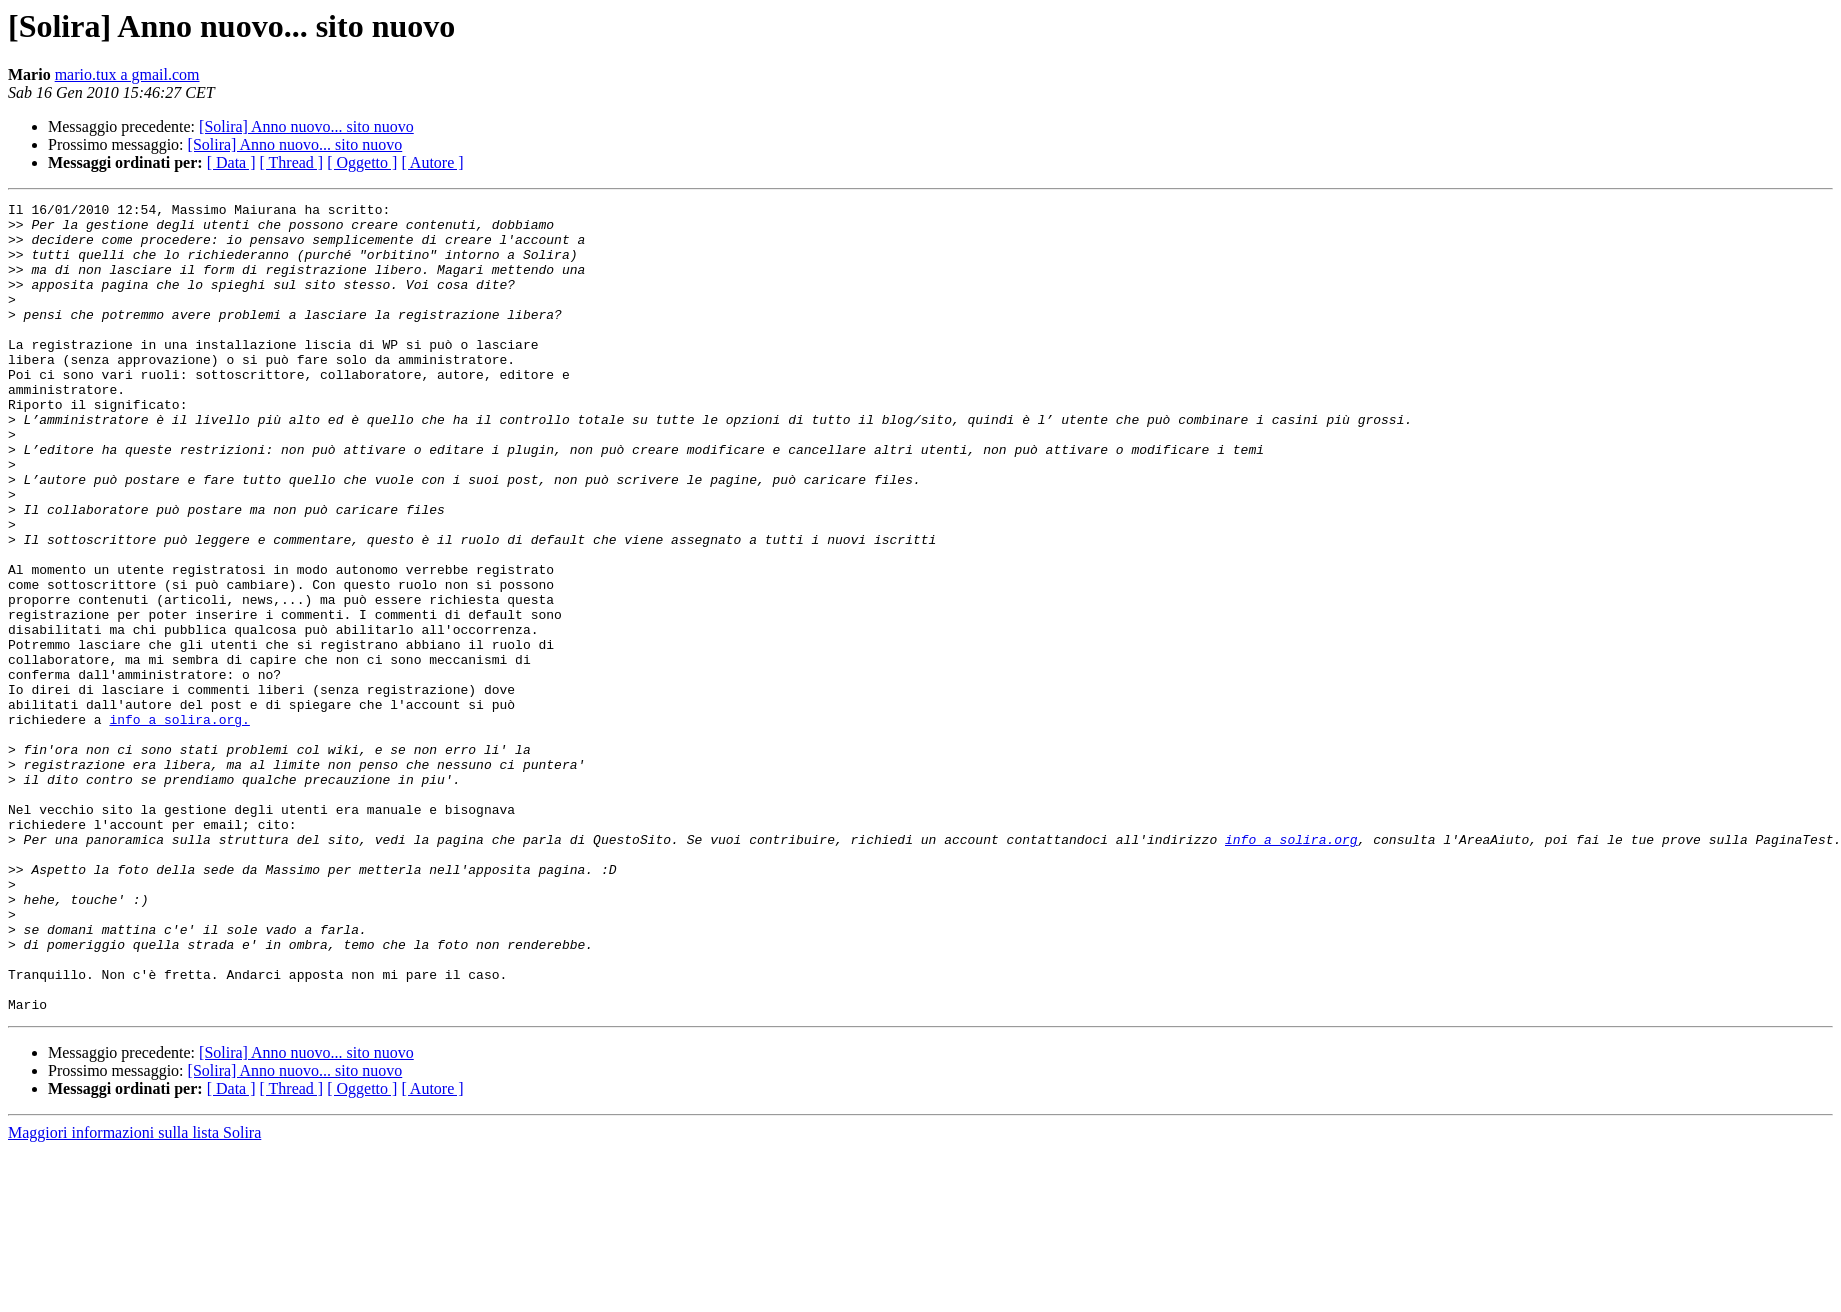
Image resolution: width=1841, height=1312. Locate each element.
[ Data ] (231, 162)
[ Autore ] (432, 162)
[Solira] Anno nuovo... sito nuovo (306, 126)
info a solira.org (1291, 968)
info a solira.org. (179, 824)
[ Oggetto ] (362, 162)
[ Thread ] (292, 162)
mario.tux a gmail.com (127, 74)
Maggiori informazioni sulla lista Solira (134, 1294)
